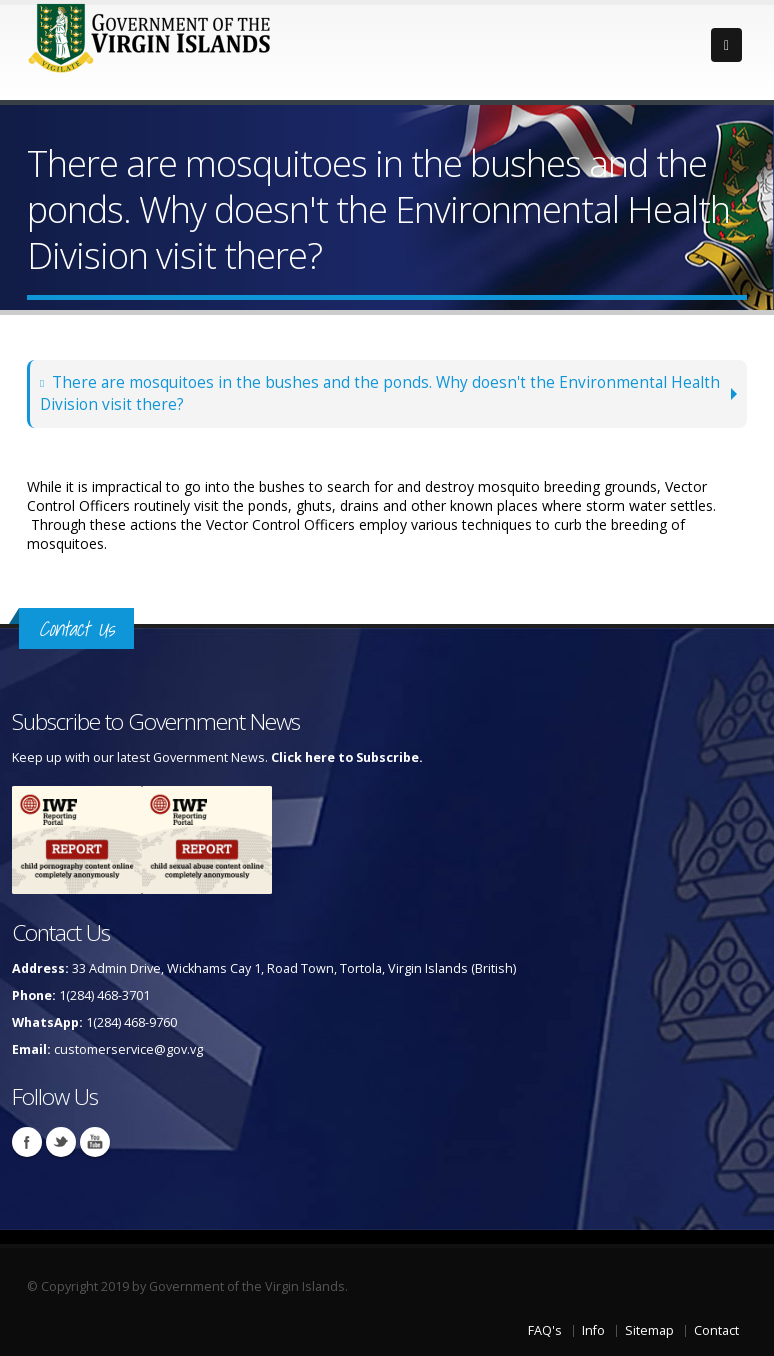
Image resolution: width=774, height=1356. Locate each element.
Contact (716, 1330)
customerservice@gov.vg (128, 1049)
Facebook (27, 1142)
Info (593, 1330)
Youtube (95, 1142)
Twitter (61, 1142)
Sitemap (649, 1330)
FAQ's (545, 1330)
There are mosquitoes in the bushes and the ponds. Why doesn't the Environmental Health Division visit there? (380, 393)
